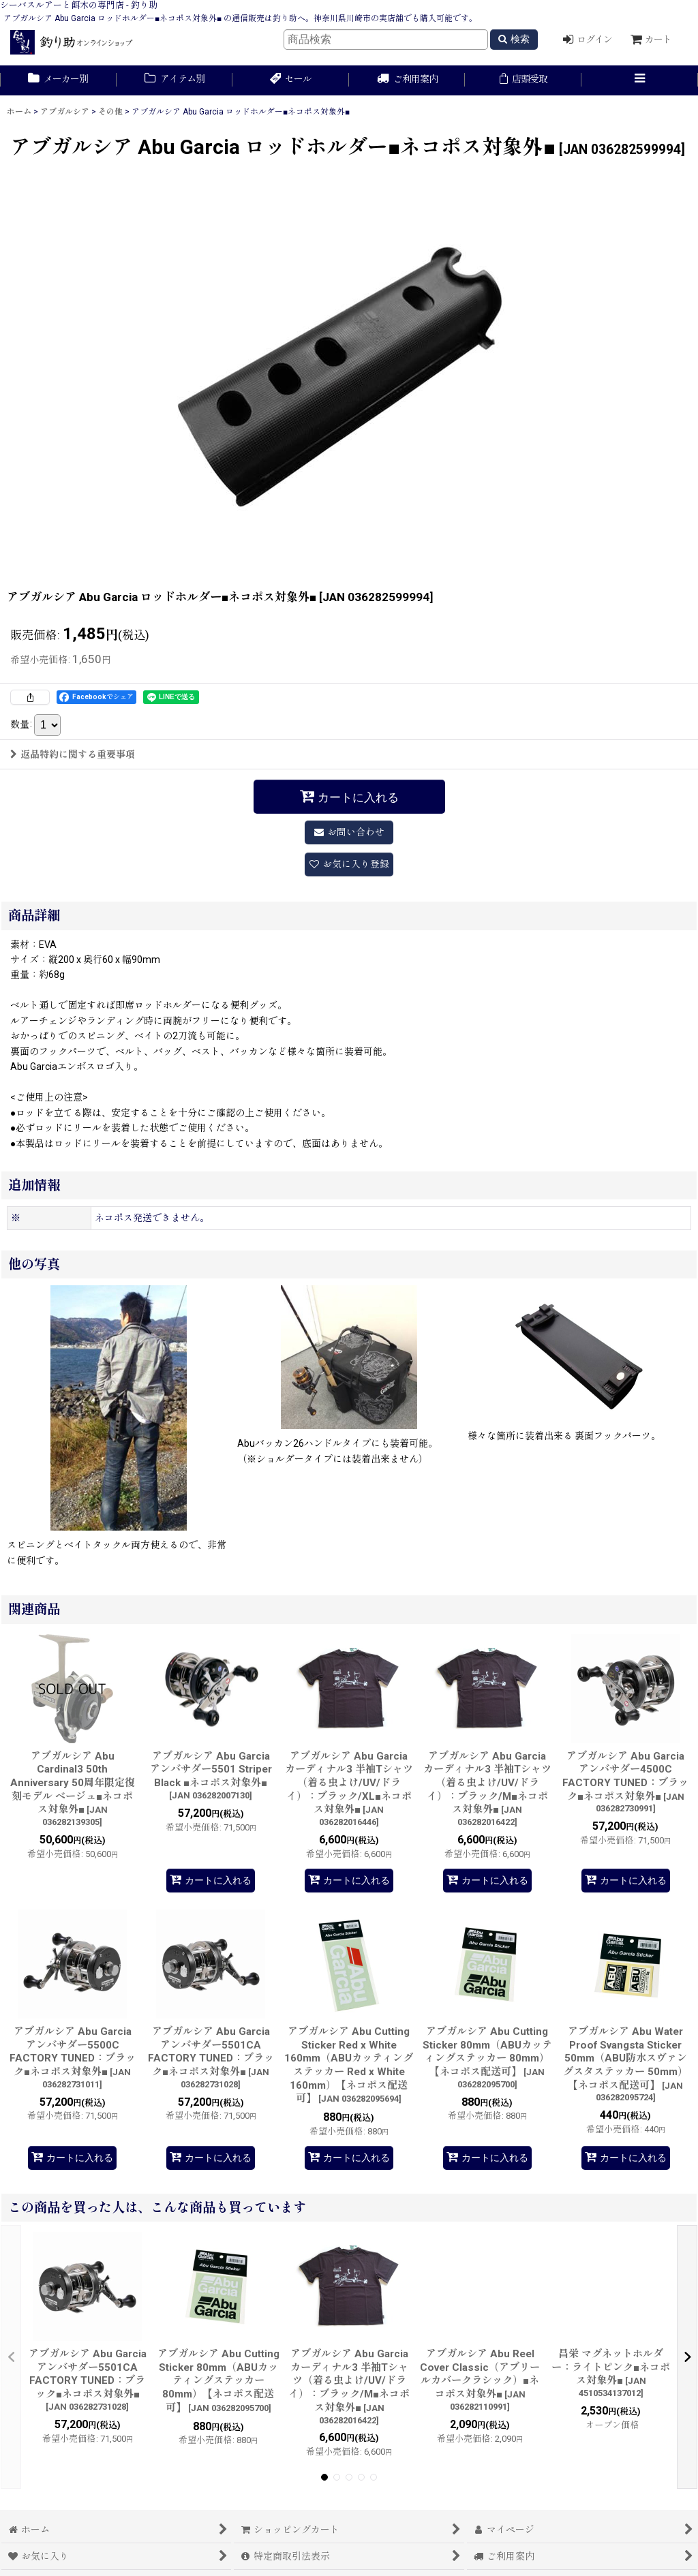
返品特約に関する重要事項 (72, 754)
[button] (639, 80)
